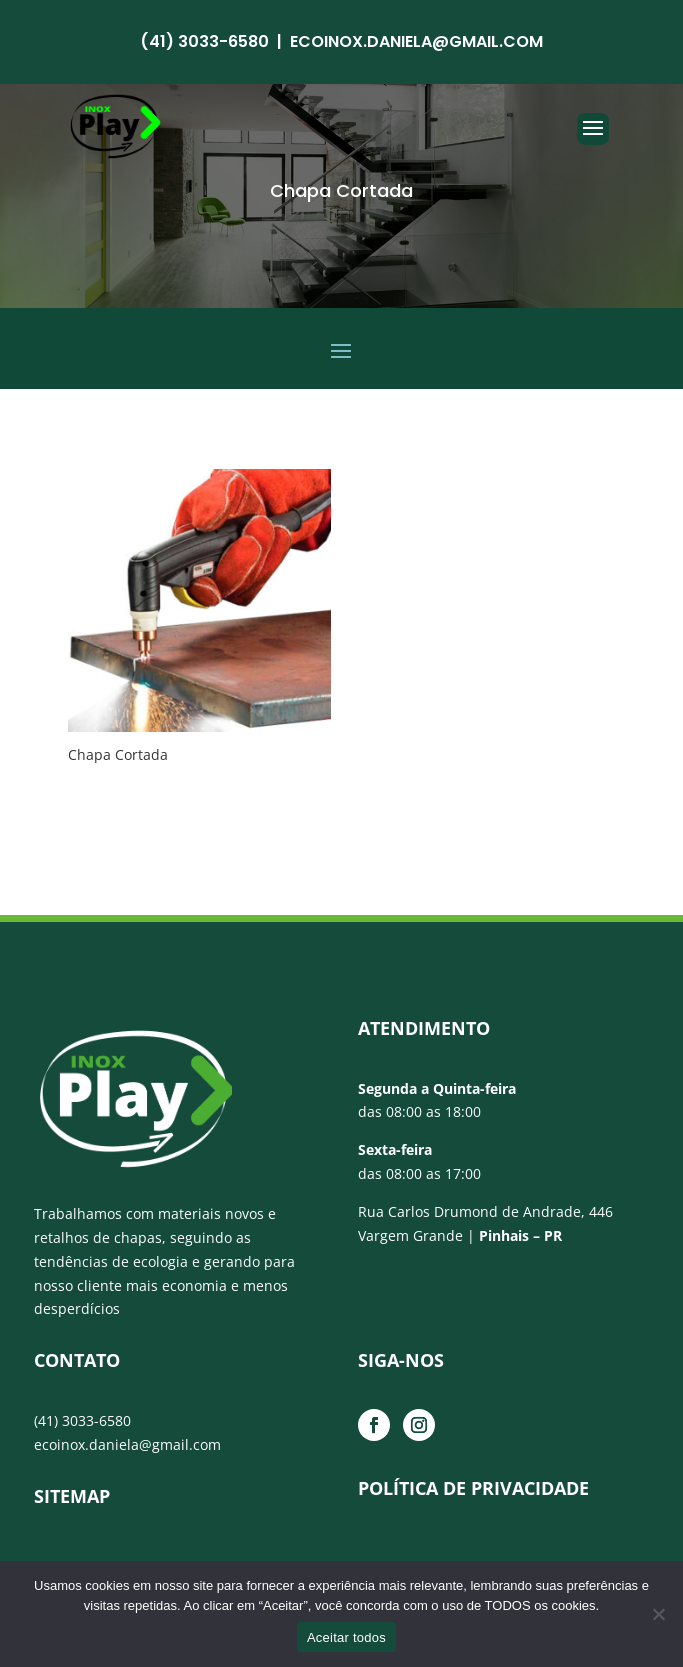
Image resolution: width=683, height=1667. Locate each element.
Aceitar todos (346, 1637)
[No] (658, 1614)
